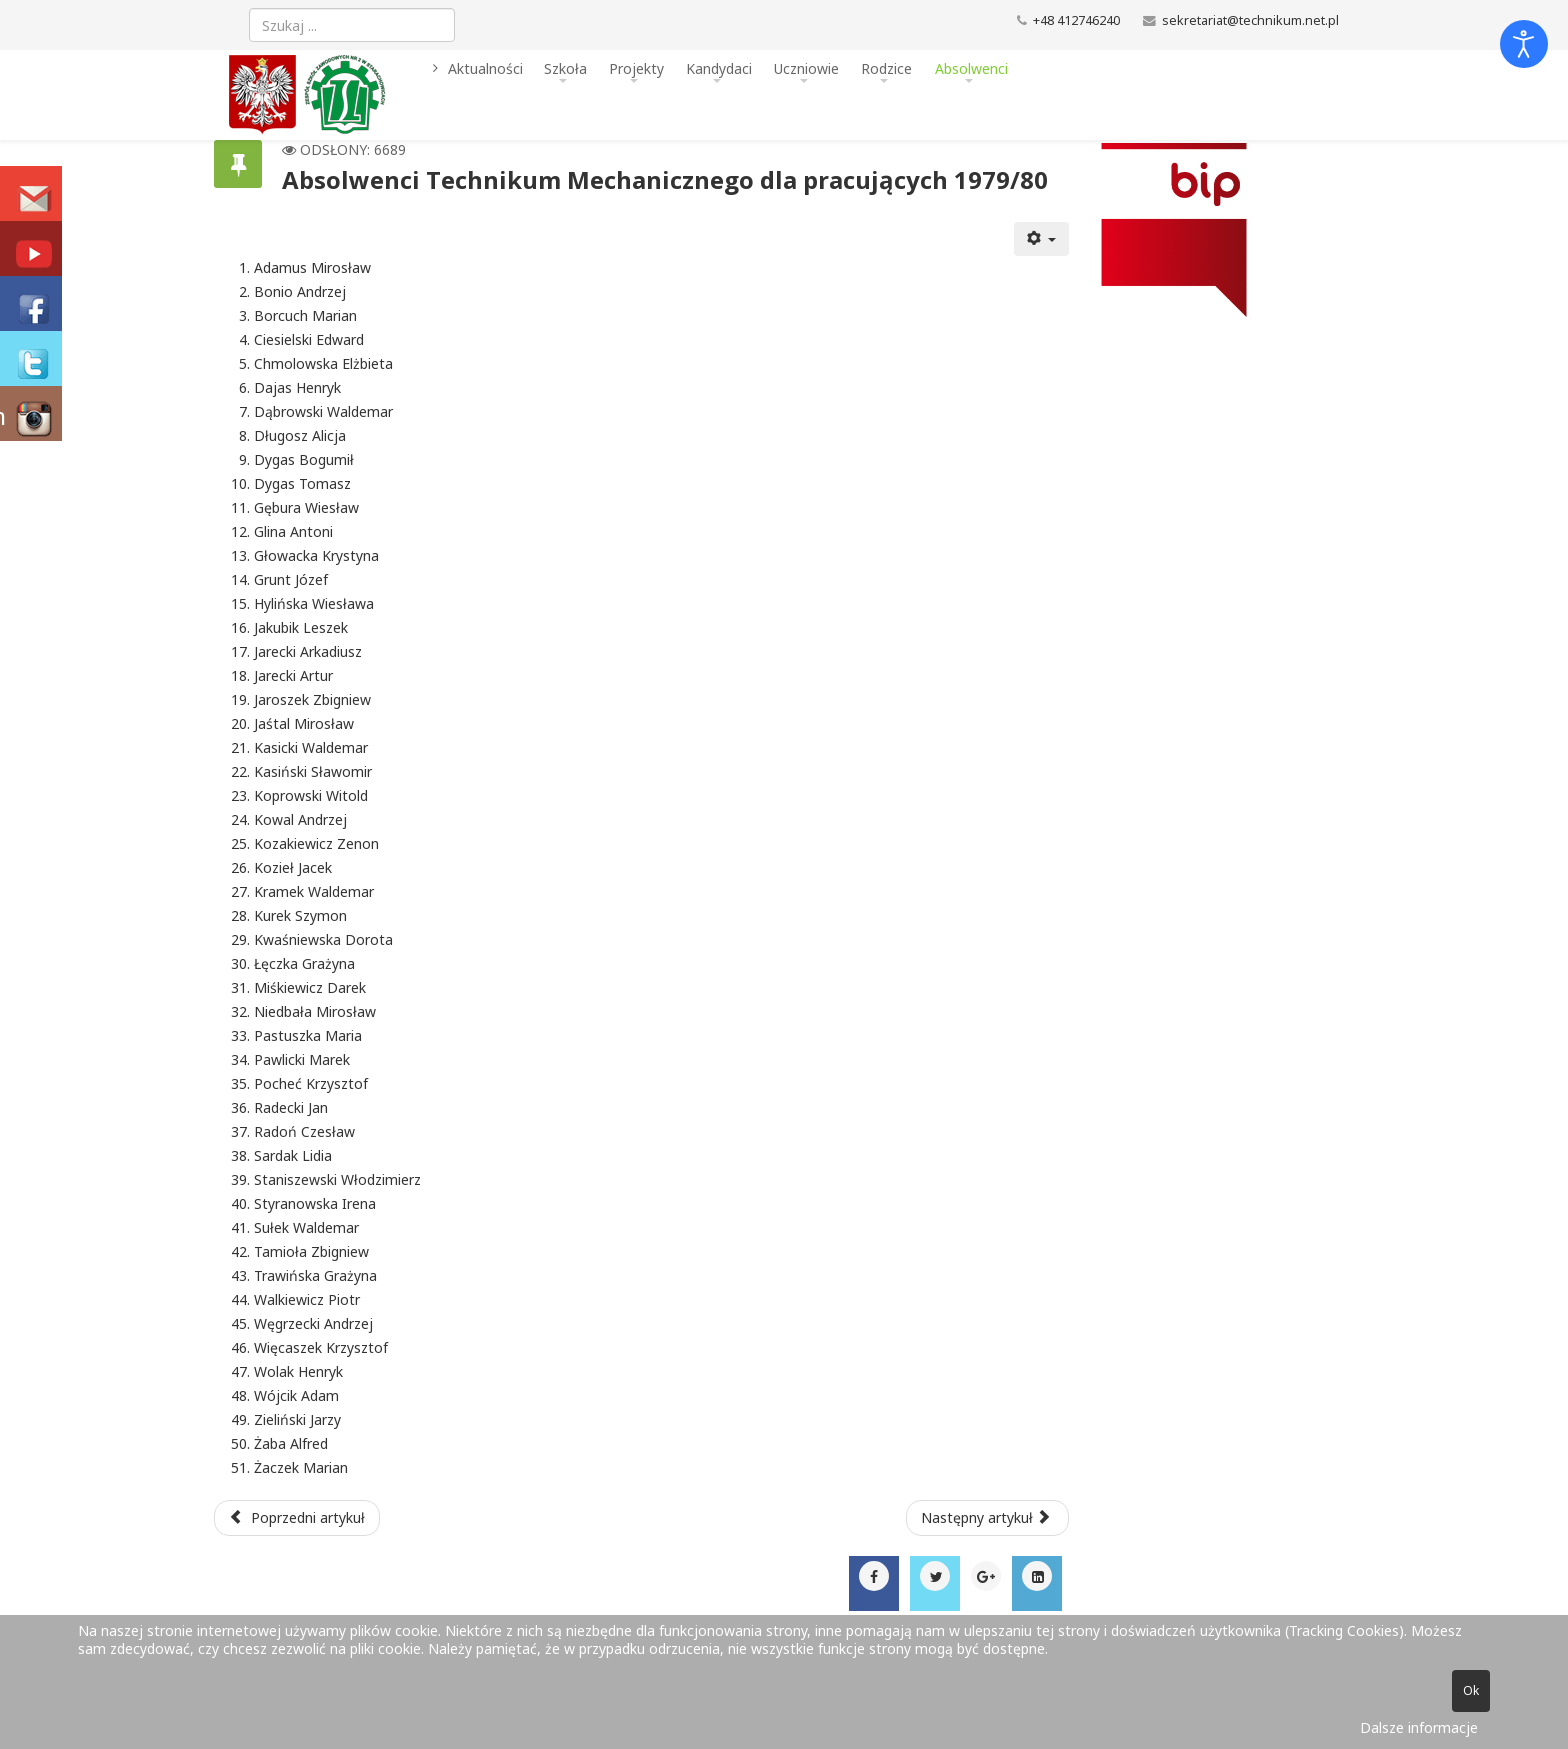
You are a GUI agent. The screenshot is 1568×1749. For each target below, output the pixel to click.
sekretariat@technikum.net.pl (1250, 20)
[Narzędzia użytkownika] (1042, 239)
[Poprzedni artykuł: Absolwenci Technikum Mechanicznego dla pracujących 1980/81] (297, 1518)
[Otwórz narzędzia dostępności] (1524, 44)
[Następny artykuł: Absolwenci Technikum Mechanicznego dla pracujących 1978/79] (988, 1518)
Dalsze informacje (1419, 1727)
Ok (1471, 1690)
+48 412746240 (1076, 20)
